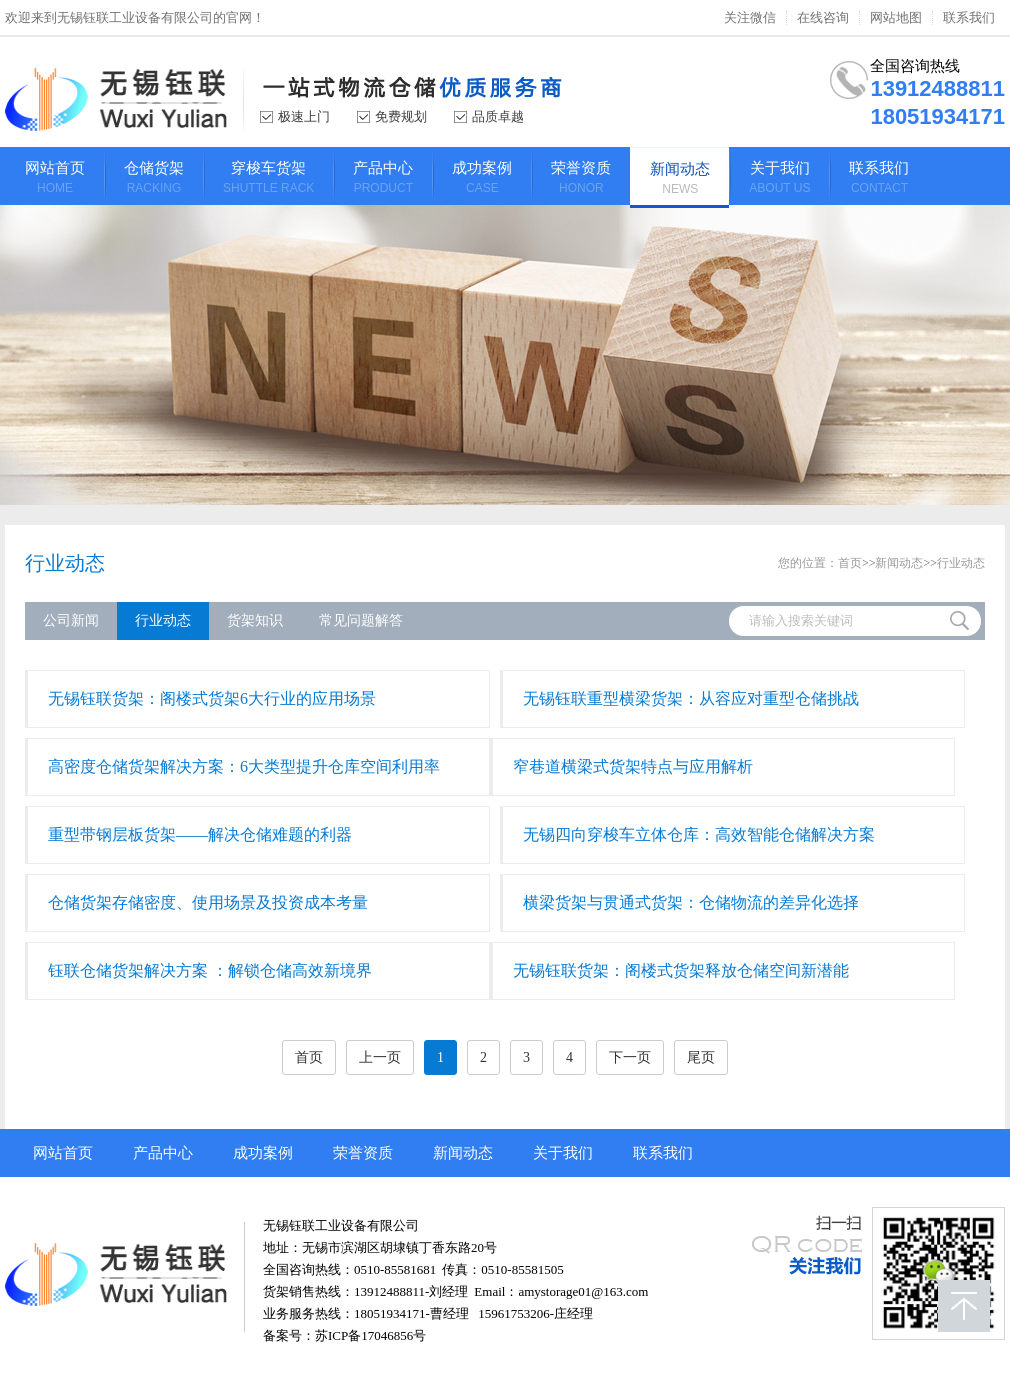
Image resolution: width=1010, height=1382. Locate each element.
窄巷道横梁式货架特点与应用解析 (633, 766)
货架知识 (255, 620)
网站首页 (63, 1153)
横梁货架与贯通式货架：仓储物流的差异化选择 (691, 902)
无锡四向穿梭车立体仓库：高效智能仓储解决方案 (699, 834)
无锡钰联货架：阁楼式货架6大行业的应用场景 (212, 698)
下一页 (630, 1057)
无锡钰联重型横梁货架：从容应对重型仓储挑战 (691, 698)
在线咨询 (823, 18)
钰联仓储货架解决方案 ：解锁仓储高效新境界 (210, 970)
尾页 (701, 1057)
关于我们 (563, 1153)
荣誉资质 (363, 1153)
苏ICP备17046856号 (370, 1335)
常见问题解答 (361, 620)
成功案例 (263, 1153)
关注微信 (750, 18)
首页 (850, 563)
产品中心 (163, 1153)
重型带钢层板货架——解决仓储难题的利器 (200, 834)
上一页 (380, 1057)
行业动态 (65, 563)
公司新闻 (71, 620)
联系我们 (969, 18)
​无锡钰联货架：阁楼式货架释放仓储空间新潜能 (681, 970)
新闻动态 (899, 563)
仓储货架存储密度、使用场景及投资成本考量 (208, 902)
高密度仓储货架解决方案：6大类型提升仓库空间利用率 (244, 766)
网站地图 (896, 18)
